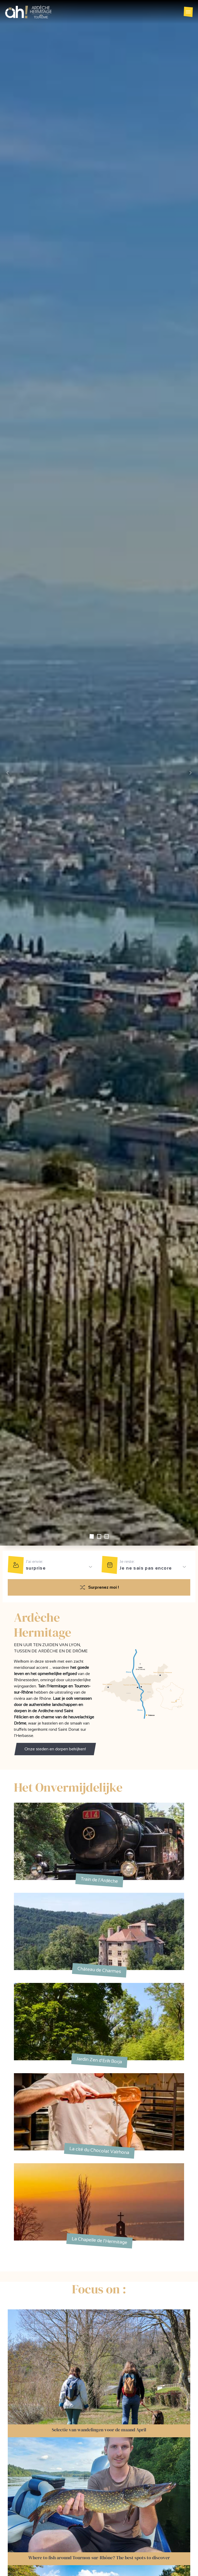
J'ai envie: (34, 1561)
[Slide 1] (99, 1536)
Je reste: (127, 1561)
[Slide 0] (91, 1536)
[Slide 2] (106, 1536)
